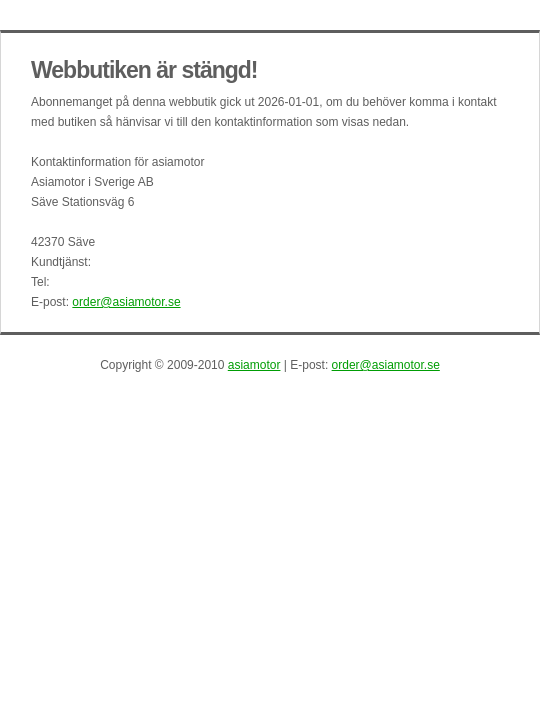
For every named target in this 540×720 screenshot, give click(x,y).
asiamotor (254, 365)
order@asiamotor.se (126, 302)
